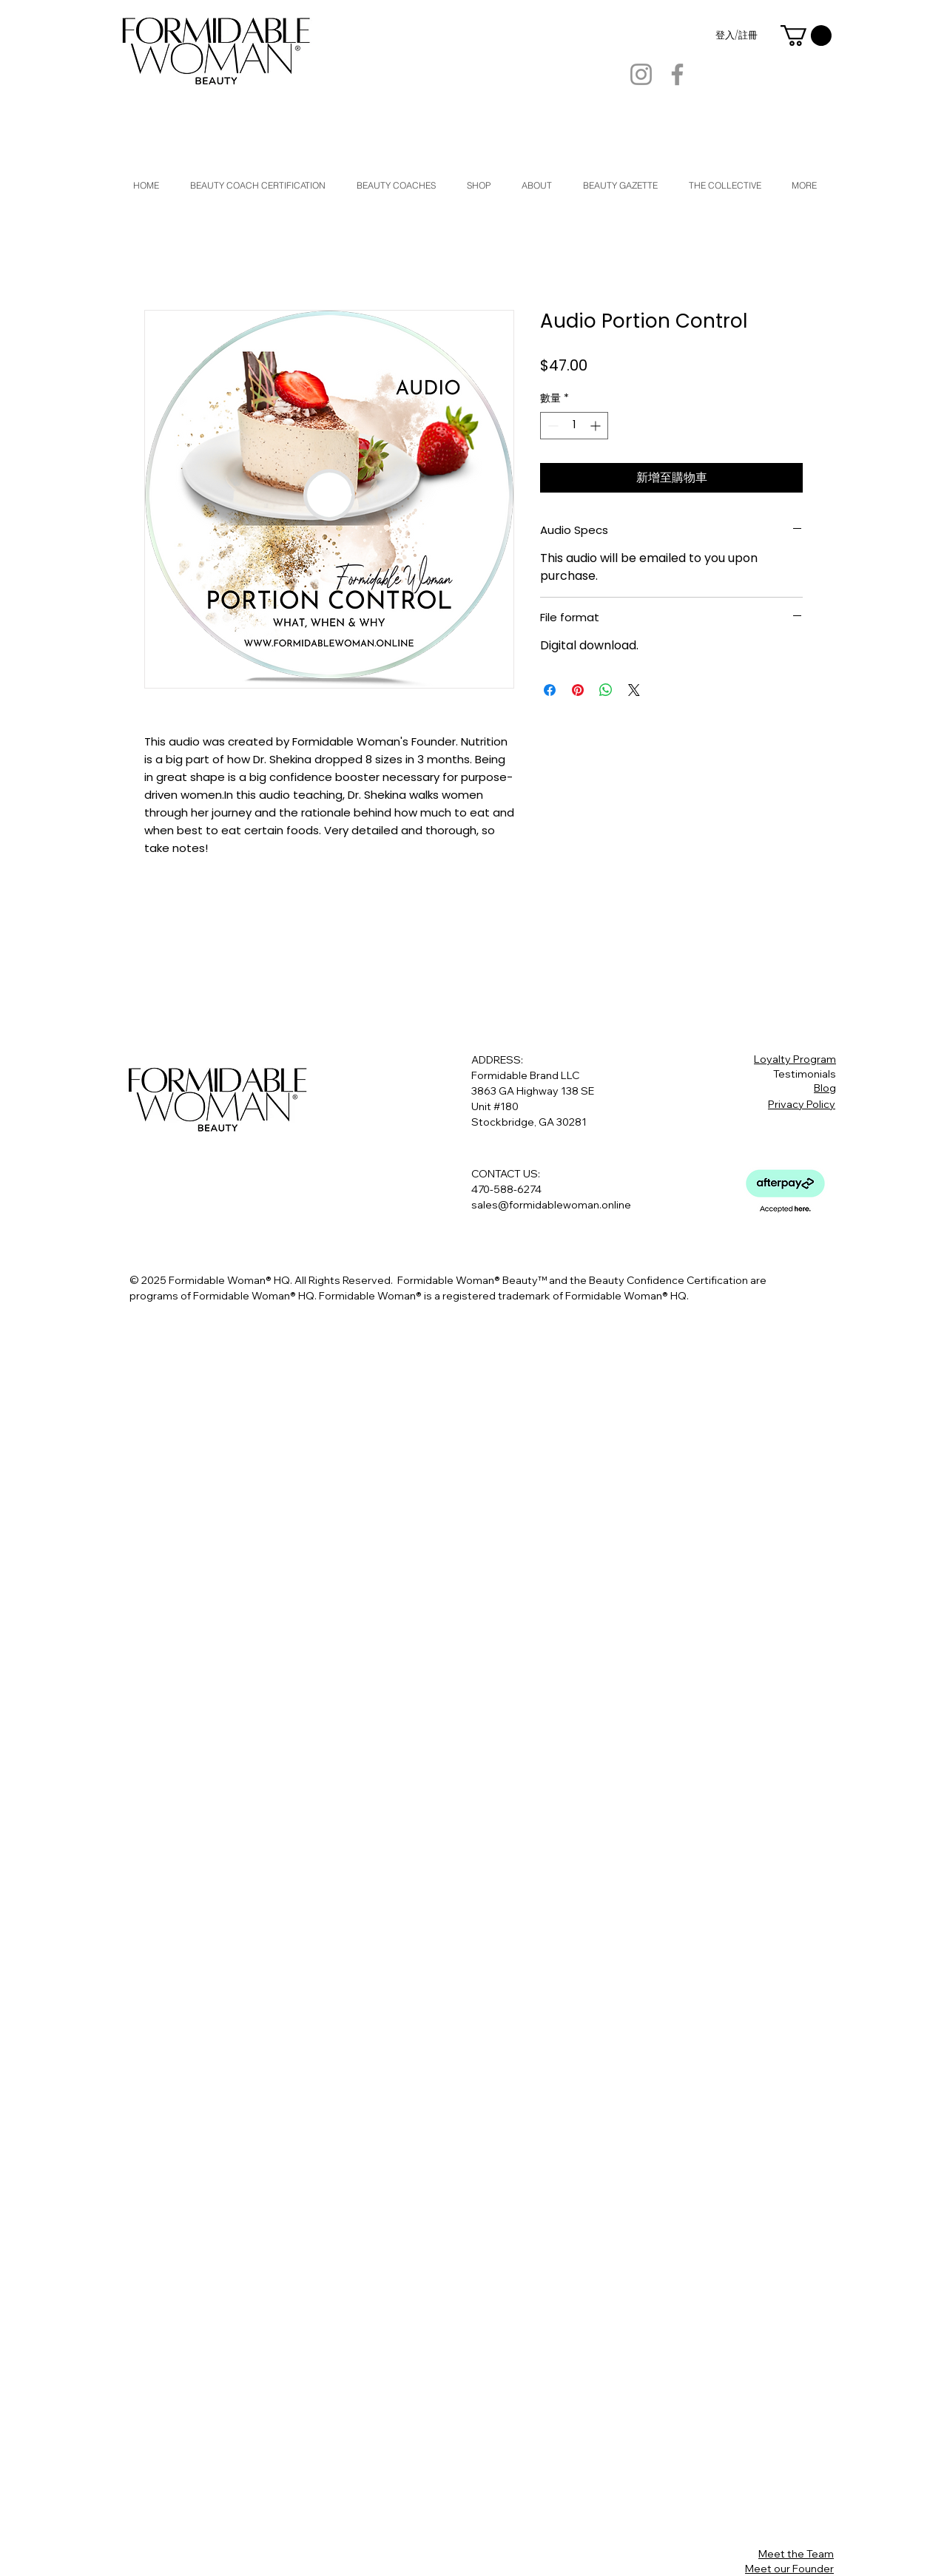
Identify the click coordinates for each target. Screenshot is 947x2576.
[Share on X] (634, 690)
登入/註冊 (736, 35)
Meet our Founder (789, 2568)
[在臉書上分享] (550, 690)
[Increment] (596, 426)
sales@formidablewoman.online (551, 1204)
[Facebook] (677, 74)
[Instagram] (641, 74)
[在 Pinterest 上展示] (578, 690)
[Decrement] (551, 426)
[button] (806, 35)
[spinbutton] (574, 426)
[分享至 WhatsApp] (606, 690)
